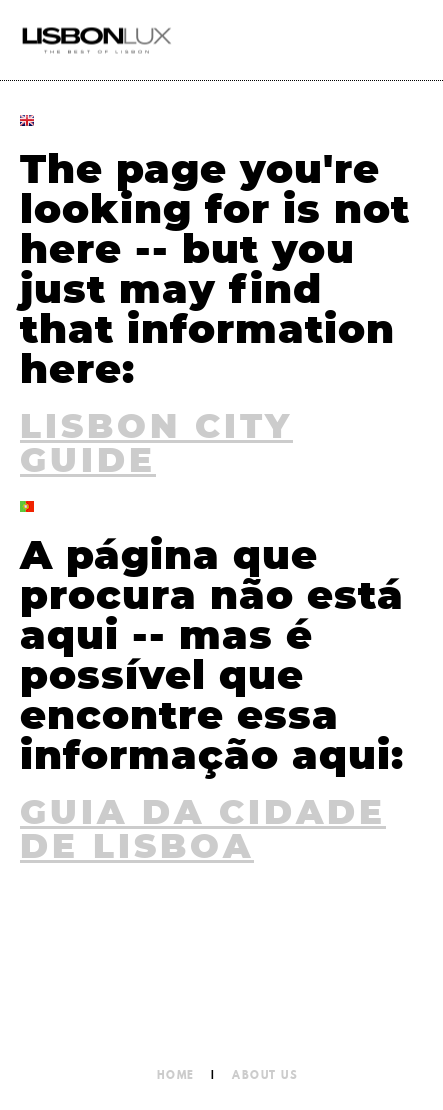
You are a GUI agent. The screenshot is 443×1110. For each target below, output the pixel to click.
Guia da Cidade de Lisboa (203, 831)
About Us (265, 1075)
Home (176, 1075)
